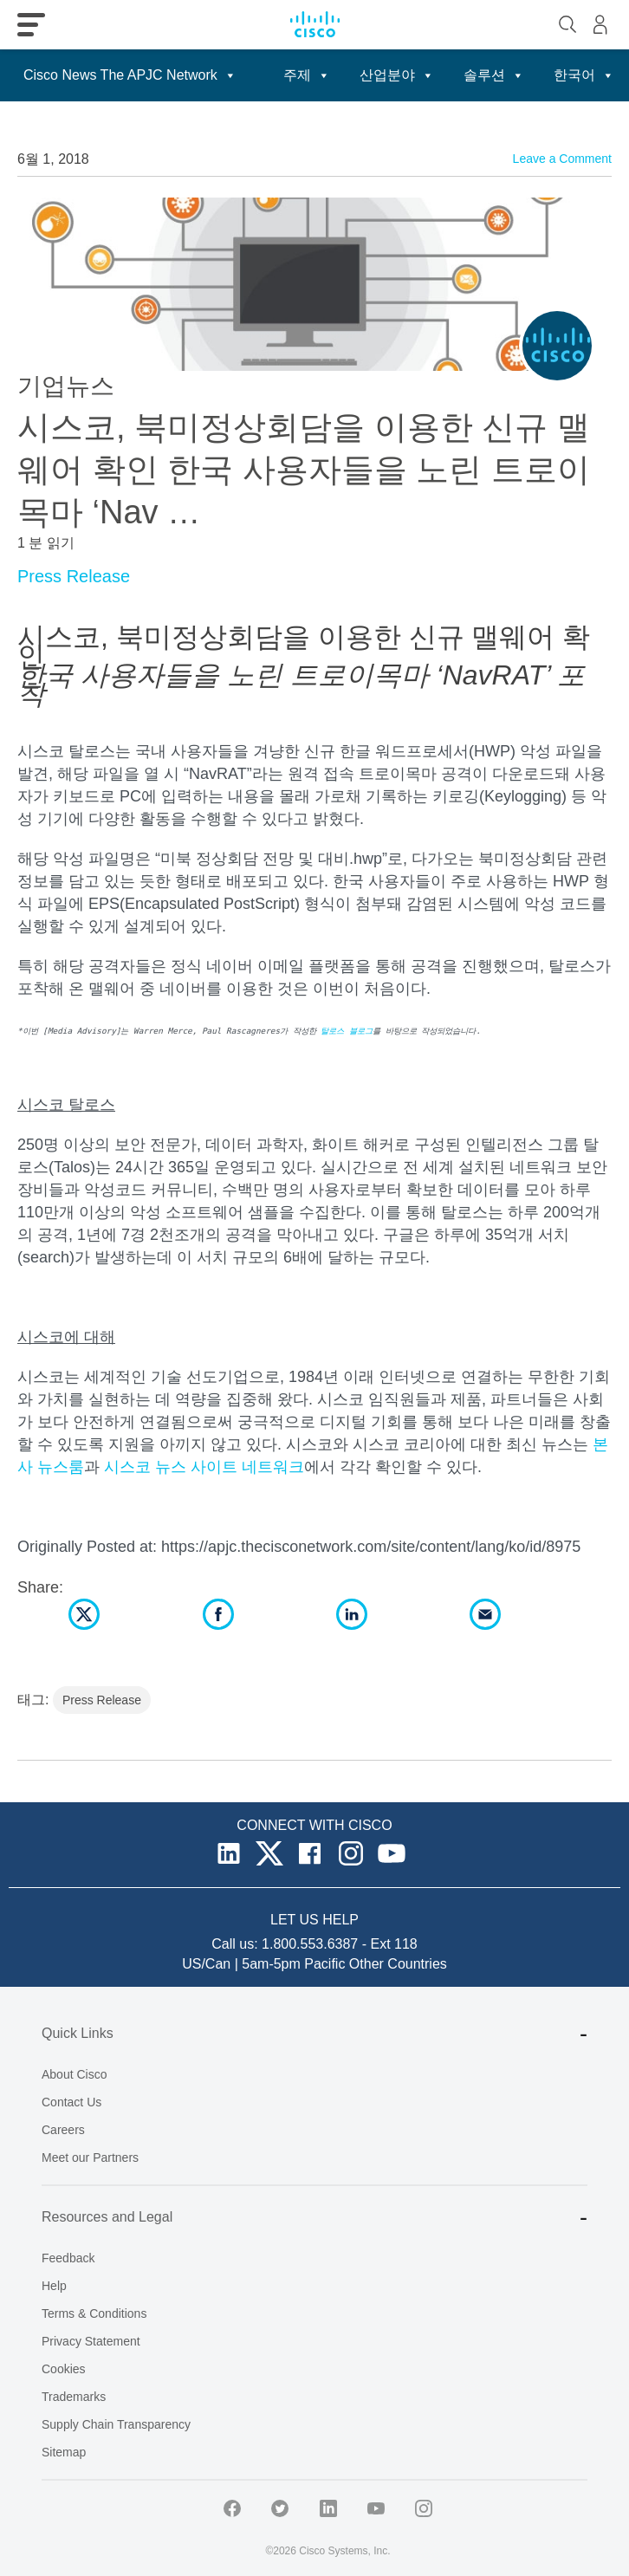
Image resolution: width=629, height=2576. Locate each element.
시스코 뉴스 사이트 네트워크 (204, 1467)
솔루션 (494, 75)
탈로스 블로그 (347, 1030)
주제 (306, 75)
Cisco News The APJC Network (130, 75)
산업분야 (397, 75)
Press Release (73, 576)
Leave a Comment (562, 158)
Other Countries (398, 1963)
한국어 (584, 75)
